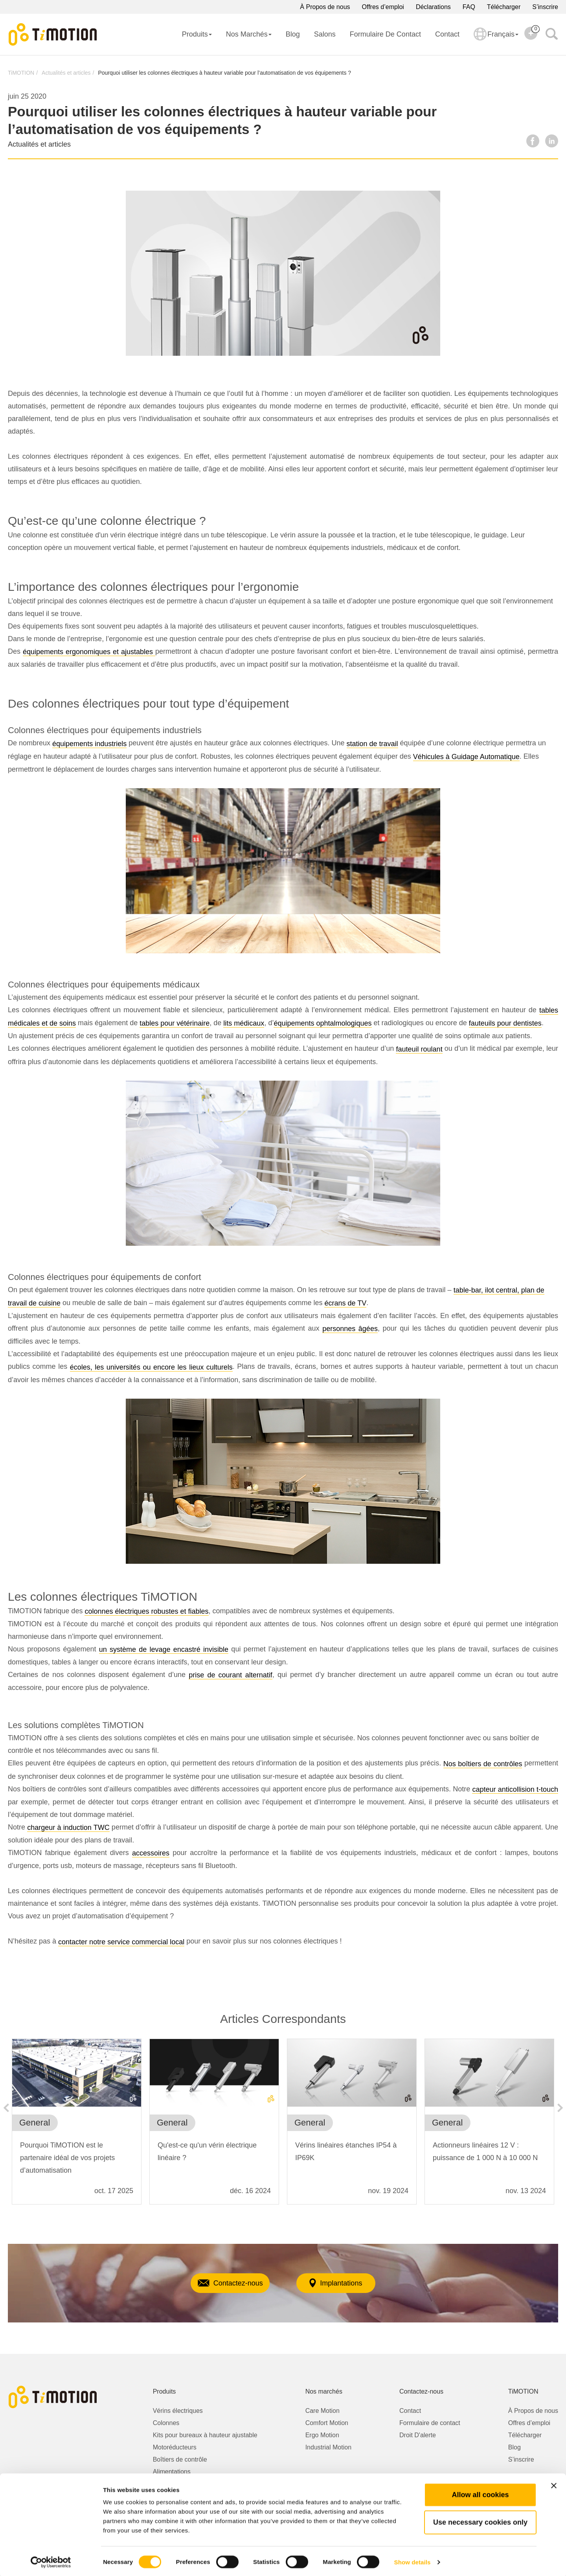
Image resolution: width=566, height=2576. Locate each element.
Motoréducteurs (175, 2447)
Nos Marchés (249, 34)
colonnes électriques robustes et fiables (146, 1611)
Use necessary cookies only (480, 2521)
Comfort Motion (326, 2423)
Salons (325, 34)
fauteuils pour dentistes (505, 1023)
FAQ (469, 7)
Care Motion (322, 2410)
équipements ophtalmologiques (322, 1023)
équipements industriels (89, 744)
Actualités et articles (66, 73)
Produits (197, 34)
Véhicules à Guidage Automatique (466, 757)
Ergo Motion (322, 2435)
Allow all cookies (480, 2493)
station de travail (372, 744)
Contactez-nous (218, 2283)
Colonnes (166, 2423)
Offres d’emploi (383, 7)
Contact (447, 34)
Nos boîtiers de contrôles (482, 1764)
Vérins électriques (178, 2410)
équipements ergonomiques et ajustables (89, 652)
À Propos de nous (325, 7)
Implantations (347, 2282)
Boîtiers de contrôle (180, 2459)
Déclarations (433, 7)
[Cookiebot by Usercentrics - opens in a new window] (51, 2561)
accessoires (150, 1853)
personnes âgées (350, 1329)
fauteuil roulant (419, 1049)
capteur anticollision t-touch (515, 1789)
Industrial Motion (328, 2447)
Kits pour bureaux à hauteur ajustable (205, 2435)
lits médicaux (243, 1023)
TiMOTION (21, 73)
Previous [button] (6, 2108)
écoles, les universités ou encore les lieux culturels (151, 1367)
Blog (293, 34)
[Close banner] (554, 2484)
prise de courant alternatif (230, 1675)
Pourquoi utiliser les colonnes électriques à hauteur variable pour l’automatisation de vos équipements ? (224, 73)
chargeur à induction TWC (68, 1827)
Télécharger (503, 7)
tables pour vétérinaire (174, 1023)
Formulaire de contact (385, 34)
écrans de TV (345, 1303)
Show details (412, 2560)
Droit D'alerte (417, 2435)
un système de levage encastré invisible (163, 1649)
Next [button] (560, 2108)
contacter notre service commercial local (121, 1942)
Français (496, 39)
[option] (76, 2125)
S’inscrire (545, 7)
